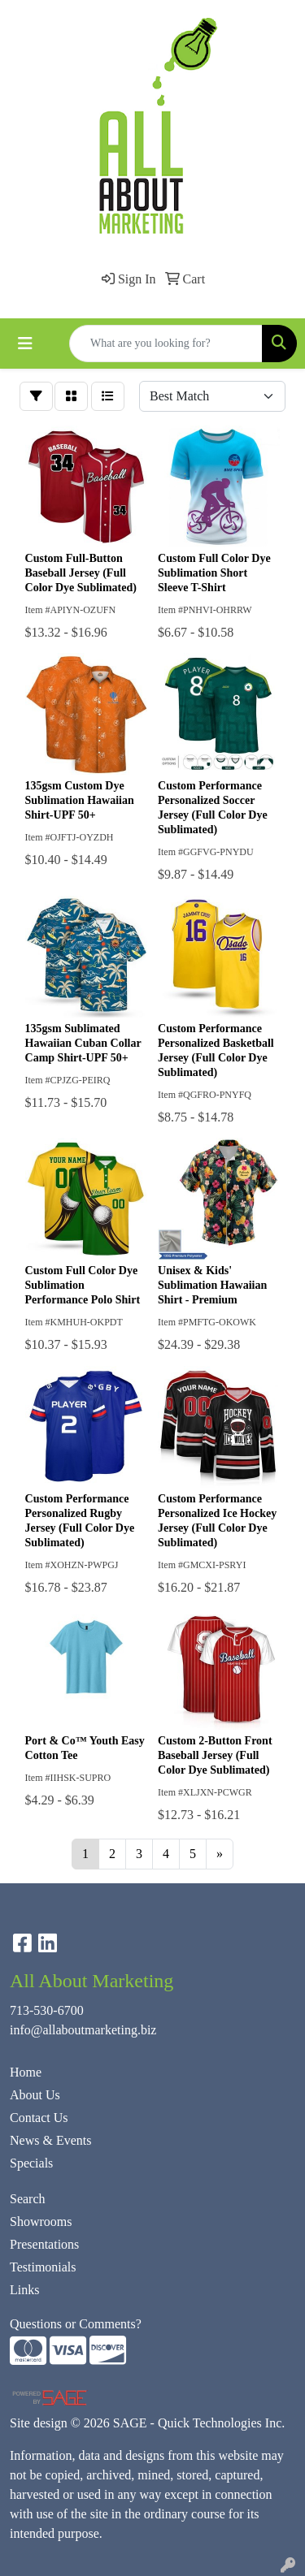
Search (28, 2199)
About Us (35, 2095)
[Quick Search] (166, 343)
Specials (31, 2163)
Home (25, 2072)
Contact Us (39, 2117)
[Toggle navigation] (25, 343)
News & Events (50, 2140)
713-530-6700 (47, 2010)
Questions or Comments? (76, 2324)
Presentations (44, 2244)
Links (24, 2290)
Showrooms (41, 2221)
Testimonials (43, 2267)
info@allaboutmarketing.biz (83, 2030)
